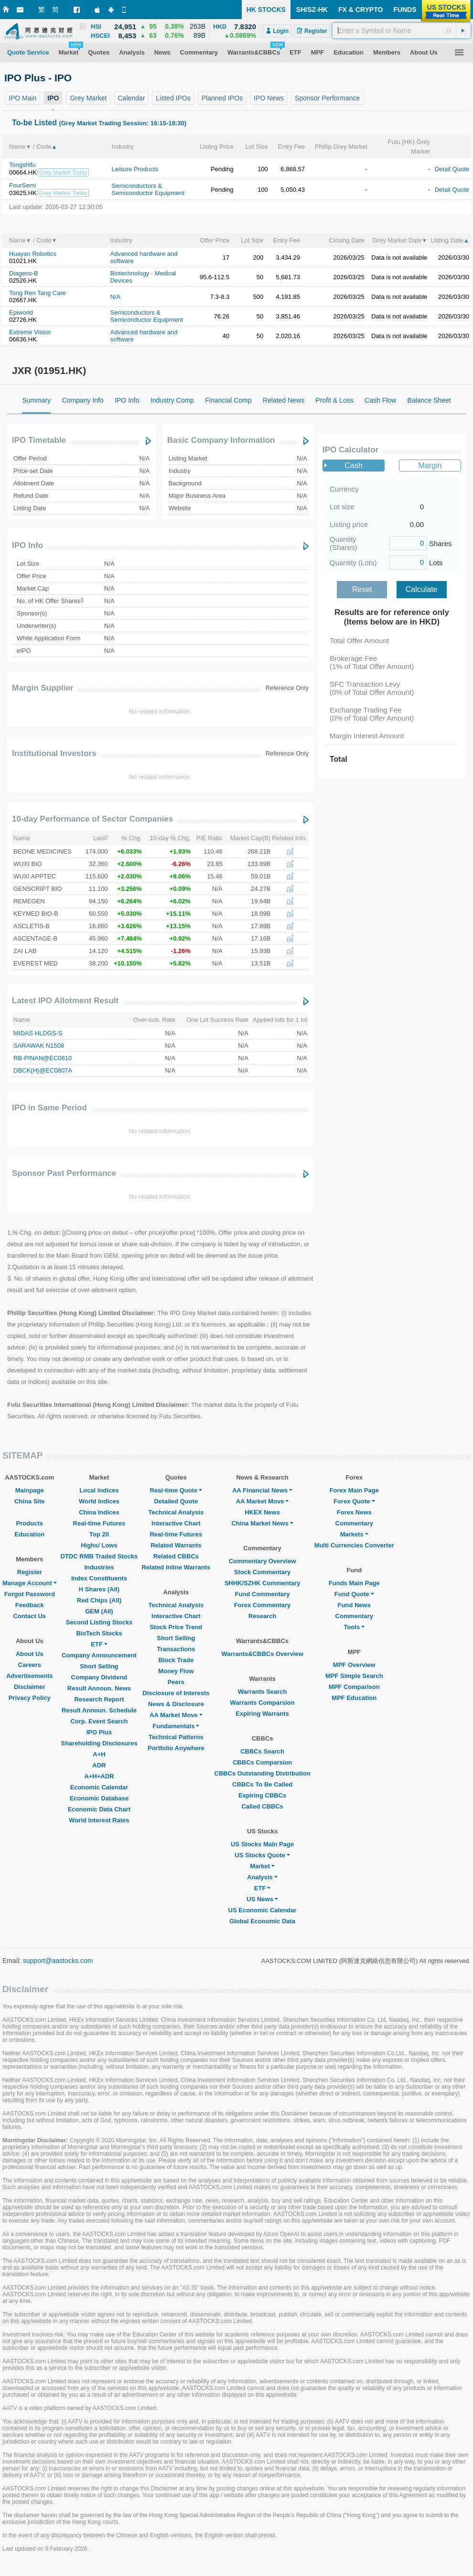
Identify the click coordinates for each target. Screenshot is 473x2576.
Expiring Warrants (262, 1713)
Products (29, 1523)
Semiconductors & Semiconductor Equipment (148, 189)
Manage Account (29, 1583)
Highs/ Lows (99, 1545)
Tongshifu (22, 164)
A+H (99, 1754)
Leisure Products (135, 169)
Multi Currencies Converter (354, 1545)
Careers (29, 1664)
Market (262, 1866)
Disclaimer (29, 1686)
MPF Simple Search (354, 1675)
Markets (354, 1534)
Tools (354, 1627)
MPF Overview (354, 1664)
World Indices (99, 1501)
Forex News (354, 1512)
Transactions (176, 1649)
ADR (99, 1765)
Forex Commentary (262, 1605)
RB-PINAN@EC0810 (42, 1058)
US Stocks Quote (262, 1855)
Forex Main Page (354, 1490)
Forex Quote (354, 1501)
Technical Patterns (176, 1737)
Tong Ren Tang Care (37, 292)
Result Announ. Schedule (99, 1710)
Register (29, 1572)
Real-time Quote (176, 1490)
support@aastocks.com (58, 1960)
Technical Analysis (176, 1512)
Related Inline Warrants (175, 1567)
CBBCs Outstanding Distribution (262, 1773)
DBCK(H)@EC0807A (42, 1070)
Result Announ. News (99, 1688)
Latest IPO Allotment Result (65, 1000)
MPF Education (354, 1697)
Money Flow (176, 1671)
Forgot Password (29, 1594)
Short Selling (99, 1666)
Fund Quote (354, 1594)
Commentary (354, 1523)
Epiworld (21, 312)
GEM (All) (99, 1611)
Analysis (262, 1877)
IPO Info (27, 545)
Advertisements (29, 1675)
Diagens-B (23, 273)
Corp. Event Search (99, 1721)
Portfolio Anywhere (176, 1748)
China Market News (262, 1523)
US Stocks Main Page (262, 1844)
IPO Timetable (39, 440)
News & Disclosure (176, 1704)
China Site (29, 1501)
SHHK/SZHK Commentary (263, 1583)
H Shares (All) (99, 1589)
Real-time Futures (99, 1523)
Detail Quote (452, 169)
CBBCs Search (262, 1751)
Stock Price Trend (176, 1627)
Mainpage (29, 1490)
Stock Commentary (262, 1572)
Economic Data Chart (99, 1809)
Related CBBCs (176, 1556)
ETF (99, 1644)
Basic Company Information (221, 440)
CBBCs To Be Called (262, 1784)
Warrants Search (262, 1691)
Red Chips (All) (99, 1600)
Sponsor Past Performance (64, 1173)
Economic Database (99, 1798)
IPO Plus (99, 1732)
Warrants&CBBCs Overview (262, 1653)
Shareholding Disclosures (99, 1743)
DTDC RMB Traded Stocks (99, 1556)
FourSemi (22, 185)
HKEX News (262, 1512)
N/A (115, 296)
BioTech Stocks (99, 1633)
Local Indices (98, 1490)
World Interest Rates (99, 1820)
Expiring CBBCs (262, 1795)
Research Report (99, 1699)
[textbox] (402, 30)
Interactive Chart (176, 1523)
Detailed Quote (176, 1501)
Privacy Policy (30, 1697)
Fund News (354, 1605)
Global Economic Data (262, 1921)
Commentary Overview (262, 1561)
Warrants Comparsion (262, 1702)
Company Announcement (99, 1655)
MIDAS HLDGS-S (38, 1033)
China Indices (99, 1512)
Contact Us (29, 1616)
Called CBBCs (262, 1806)
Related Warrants (175, 1545)
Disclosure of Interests (175, 1693)
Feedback (29, 1605)
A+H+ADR (99, 1776)
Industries (99, 1567)
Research (262, 1616)
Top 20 (99, 1534)
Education (29, 1534)
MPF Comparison (354, 1686)
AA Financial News (262, 1490)
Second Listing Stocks (99, 1622)
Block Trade (176, 1660)
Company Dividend (99, 1677)
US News (262, 1899)
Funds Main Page (354, 1583)
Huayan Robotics (32, 253)
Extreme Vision (30, 332)
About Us (29, 1653)
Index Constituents (99, 1578)
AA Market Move (176, 1715)
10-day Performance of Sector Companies (92, 818)
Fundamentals (175, 1726)
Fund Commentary (262, 1594)
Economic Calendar (99, 1787)
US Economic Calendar (262, 1910)
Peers (176, 1682)
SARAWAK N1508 (38, 1045)
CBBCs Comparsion (262, 1762)
